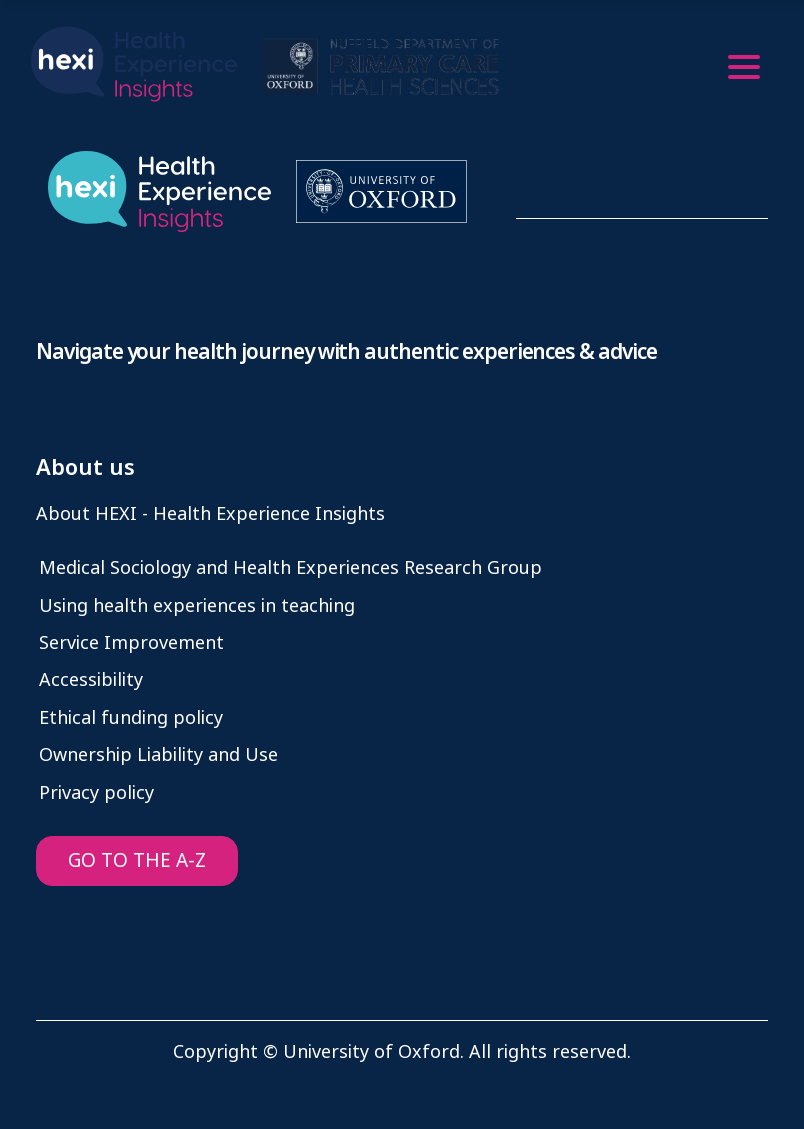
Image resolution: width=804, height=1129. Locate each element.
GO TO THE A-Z (137, 860)
